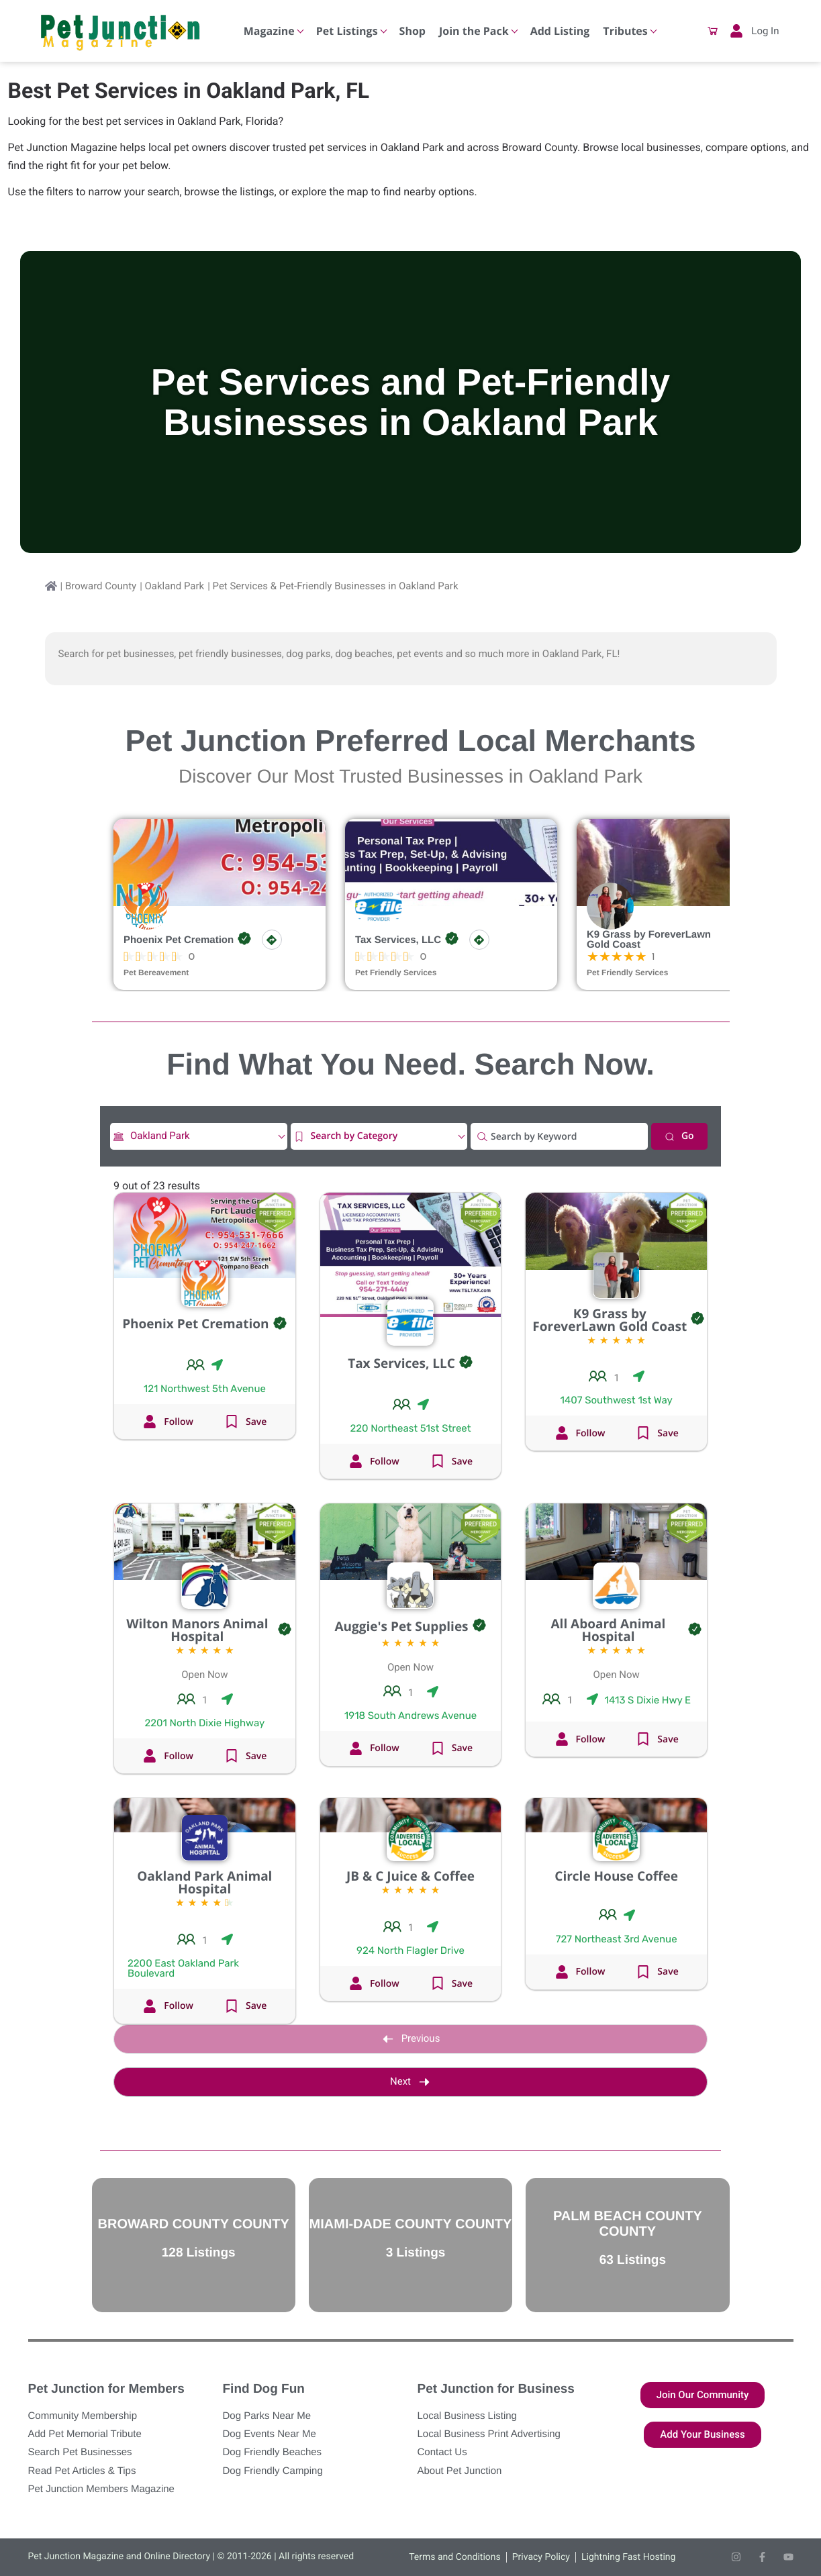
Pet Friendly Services (395, 972)
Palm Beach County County (627, 2224)
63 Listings (632, 2260)
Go (679, 1136)
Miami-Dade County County (410, 2224)
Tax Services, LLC (398, 940)
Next (410, 2082)
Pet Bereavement (156, 972)
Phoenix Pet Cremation (179, 940)
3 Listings (416, 2253)
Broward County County (193, 2224)
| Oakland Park (172, 586)
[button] (712, 31)
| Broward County (98, 586)
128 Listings (199, 2253)
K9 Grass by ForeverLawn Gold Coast (649, 939)
